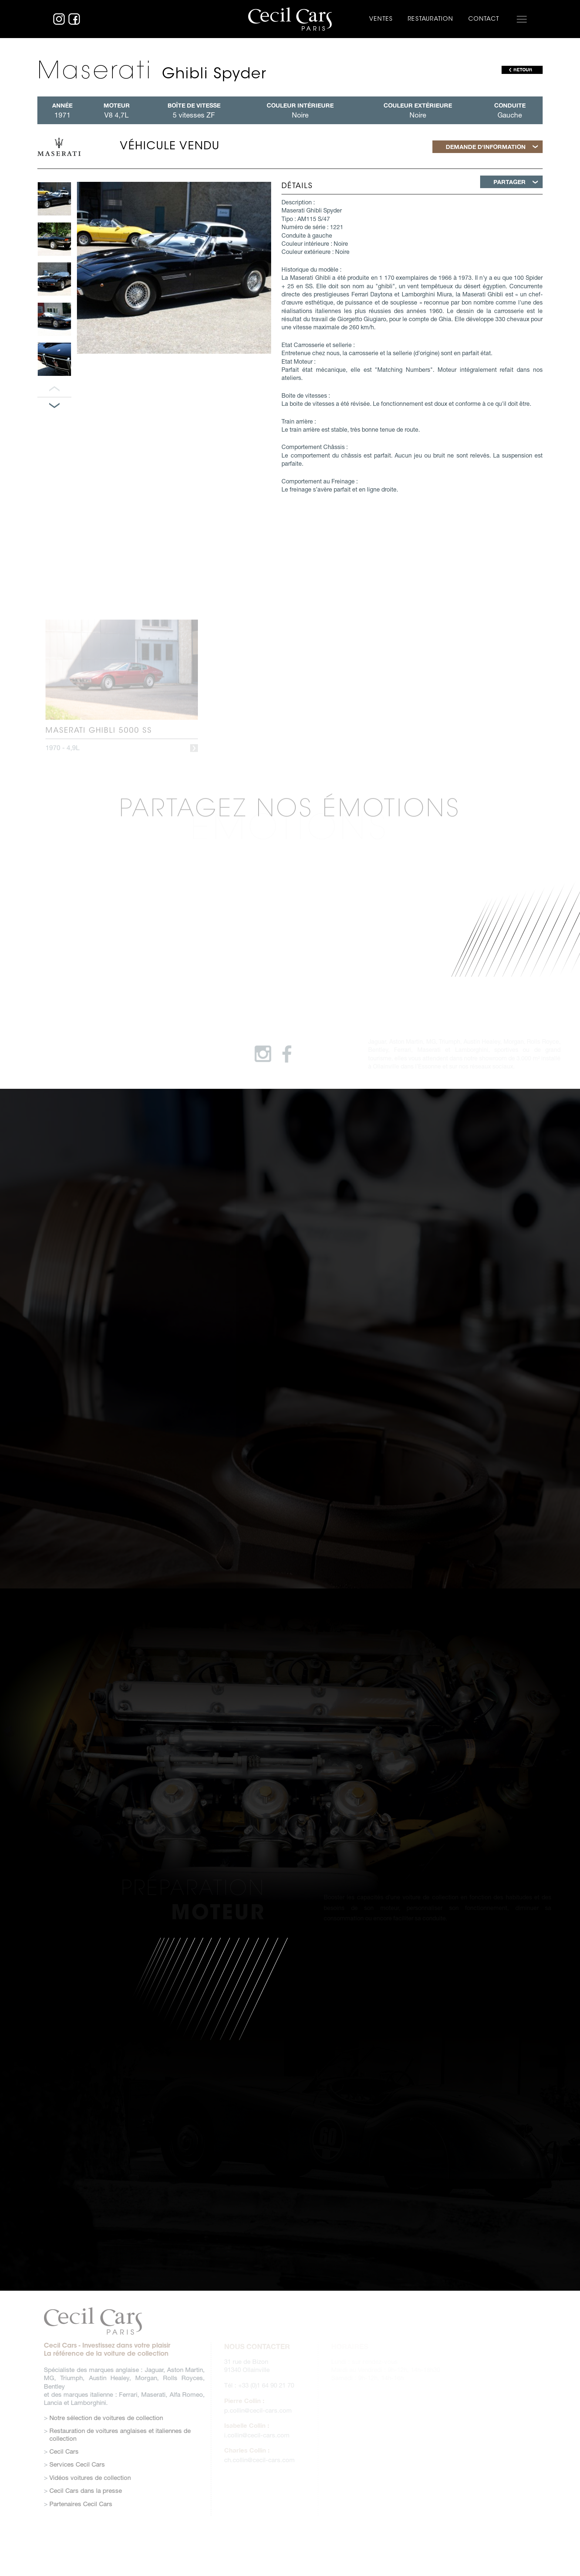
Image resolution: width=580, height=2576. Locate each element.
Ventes (381, 19)
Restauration (430, 19)
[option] (54, 199)
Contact (483, 19)
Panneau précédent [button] (54, 389)
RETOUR (522, 69)
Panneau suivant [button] (54, 405)
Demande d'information (486, 146)
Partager (509, 181)
